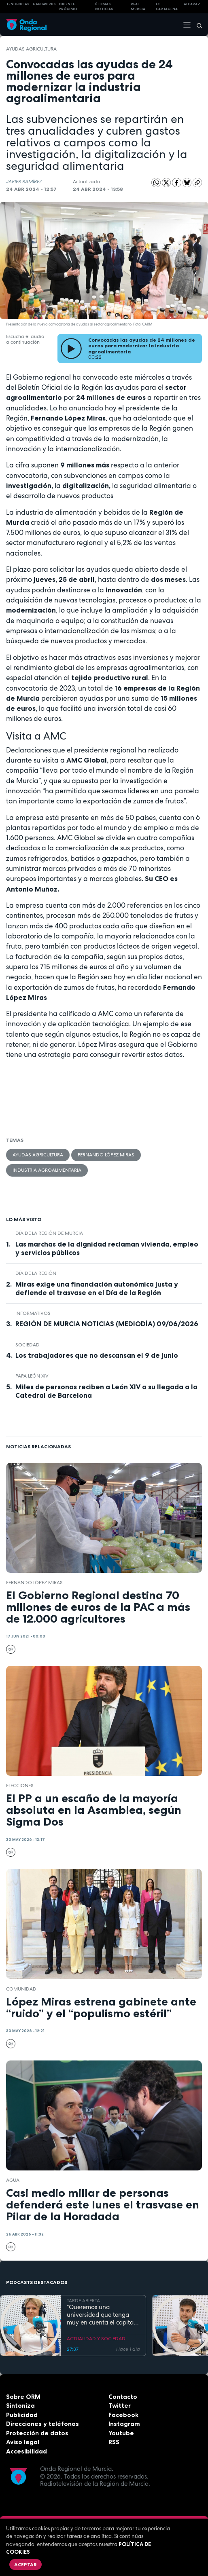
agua (12, 2180)
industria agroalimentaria (47, 1170)
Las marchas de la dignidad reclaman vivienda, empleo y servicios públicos (106, 1248)
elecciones (20, 1785)
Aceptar (25, 2564)
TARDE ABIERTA (83, 2300)
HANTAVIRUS (44, 4)
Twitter (119, 2405)
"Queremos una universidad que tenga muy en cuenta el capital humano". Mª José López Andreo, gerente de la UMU (101, 2314)
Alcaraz (192, 4)
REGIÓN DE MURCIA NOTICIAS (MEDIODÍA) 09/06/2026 (106, 1324)
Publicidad (22, 2415)
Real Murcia (138, 6)
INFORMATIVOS (33, 1313)
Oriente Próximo (68, 6)
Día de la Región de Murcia (49, 1233)
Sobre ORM (23, 2397)
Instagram (124, 2424)
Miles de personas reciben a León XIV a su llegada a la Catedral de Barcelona (106, 1391)
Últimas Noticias (104, 6)
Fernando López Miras (106, 1155)
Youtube (121, 2433)
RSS (113, 2442)
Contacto (122, 2397)
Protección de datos (37, 2433)
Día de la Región (35, 1273)
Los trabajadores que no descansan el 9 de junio (96, 1355)
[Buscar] (196, 24)
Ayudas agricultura (31, 49)
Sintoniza (20, 2405)
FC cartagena (167, 6)
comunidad (21, 1989)
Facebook (123, 2415)
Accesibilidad (26, 2451)
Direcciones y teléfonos (42, 2424)
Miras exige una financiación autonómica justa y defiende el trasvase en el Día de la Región (96, 1288)
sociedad (27, 1345)
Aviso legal (22, 2442)
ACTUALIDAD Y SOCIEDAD (96, 2338)
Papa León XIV (32, 1376)
